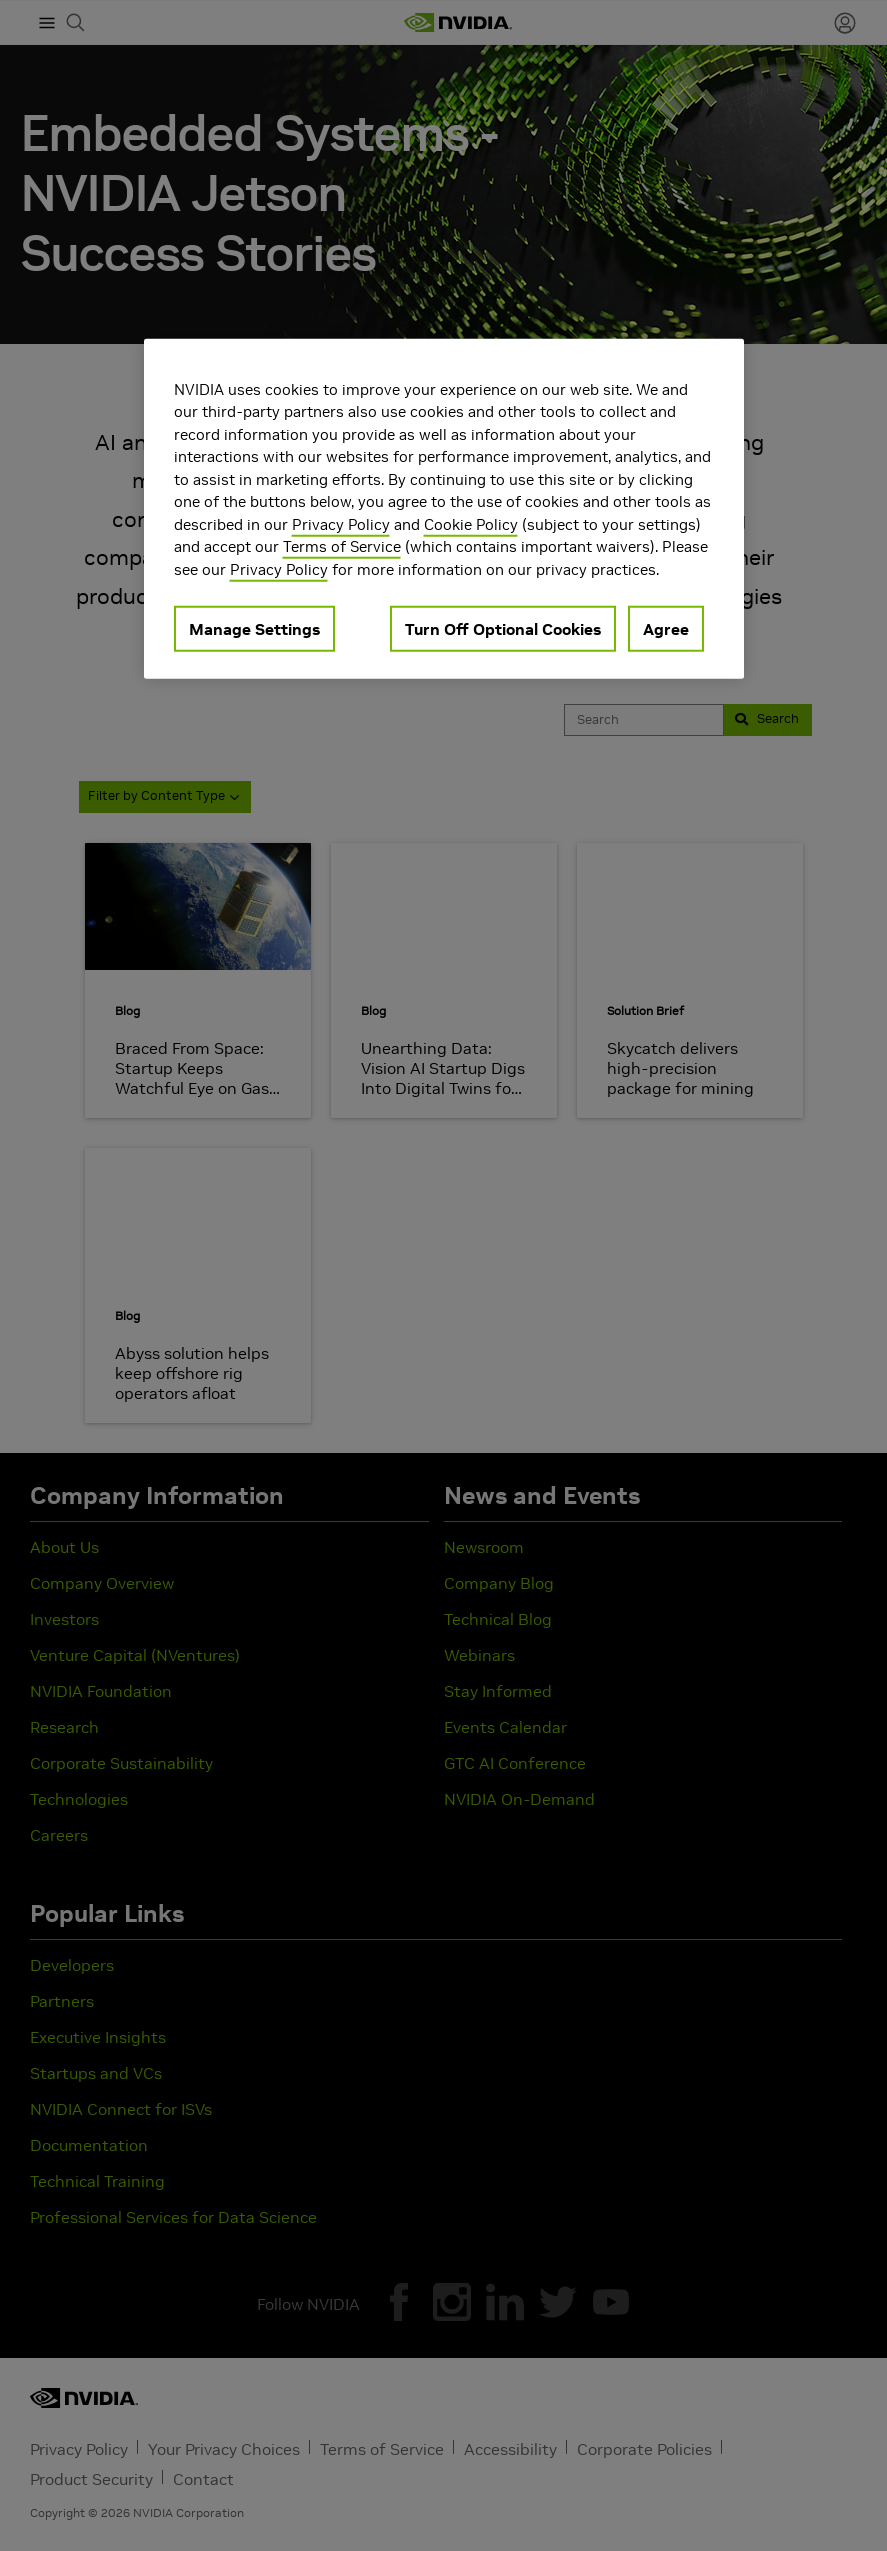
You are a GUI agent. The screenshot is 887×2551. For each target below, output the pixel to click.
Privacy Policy (341, 523)
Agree (666, 629)
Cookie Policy (471, 523)
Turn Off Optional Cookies (503, 629)
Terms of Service (342, 546)
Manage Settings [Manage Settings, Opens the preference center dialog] (254, 629)
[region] (444, 508)
